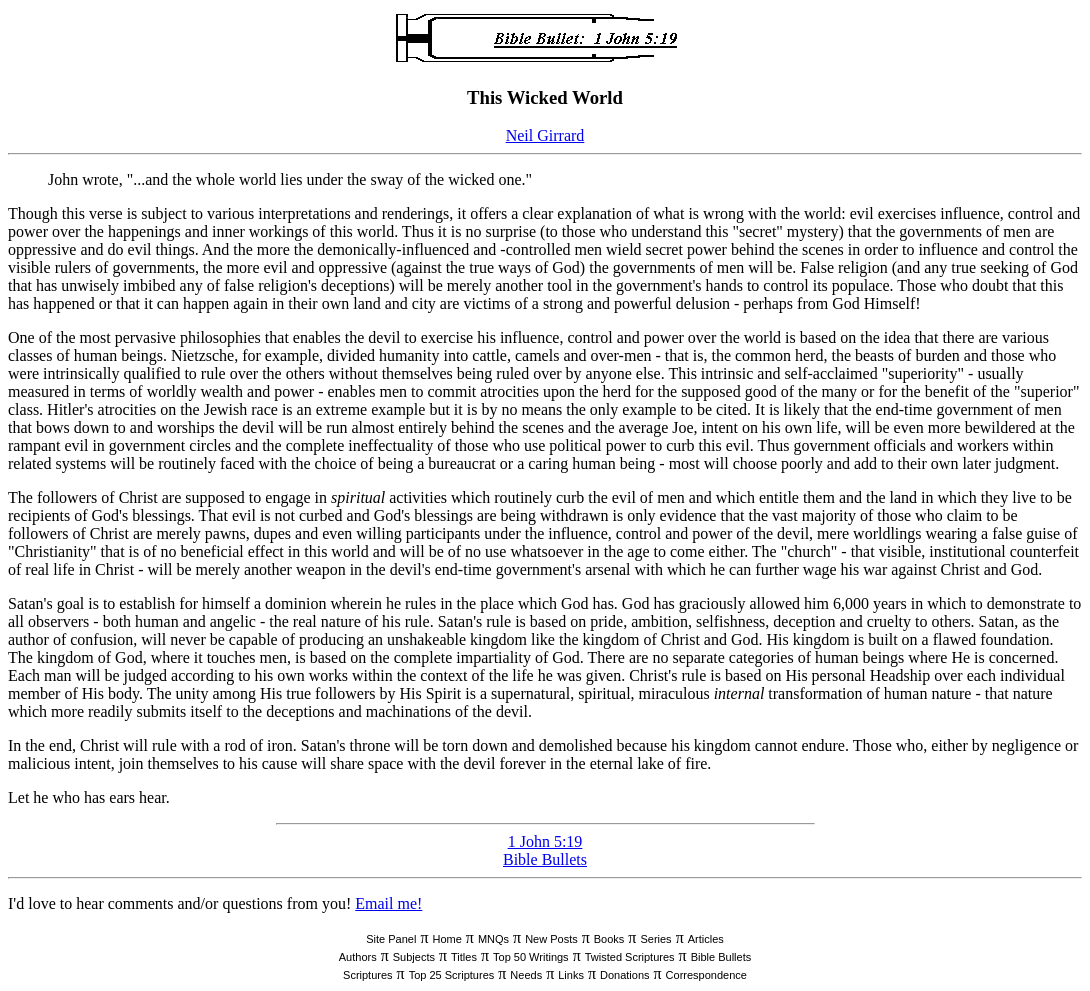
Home (446, 939)
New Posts (551, 939)
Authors (358, 957)
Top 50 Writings (531, 957)
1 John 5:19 (545, 841)
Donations (625, 975)
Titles (464, 957)
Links (571, 975)
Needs (526, 975)
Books (609, 939)
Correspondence (706, 975)
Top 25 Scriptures (452, 975)
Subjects (414, 957)
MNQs (493, 939)
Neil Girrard (545, 135)
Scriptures (368, 975)
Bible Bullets (545, 859)
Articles (706, 939)
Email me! (388, 903)
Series (655, 939)
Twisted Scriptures (630, 957)
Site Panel (391, 939)
